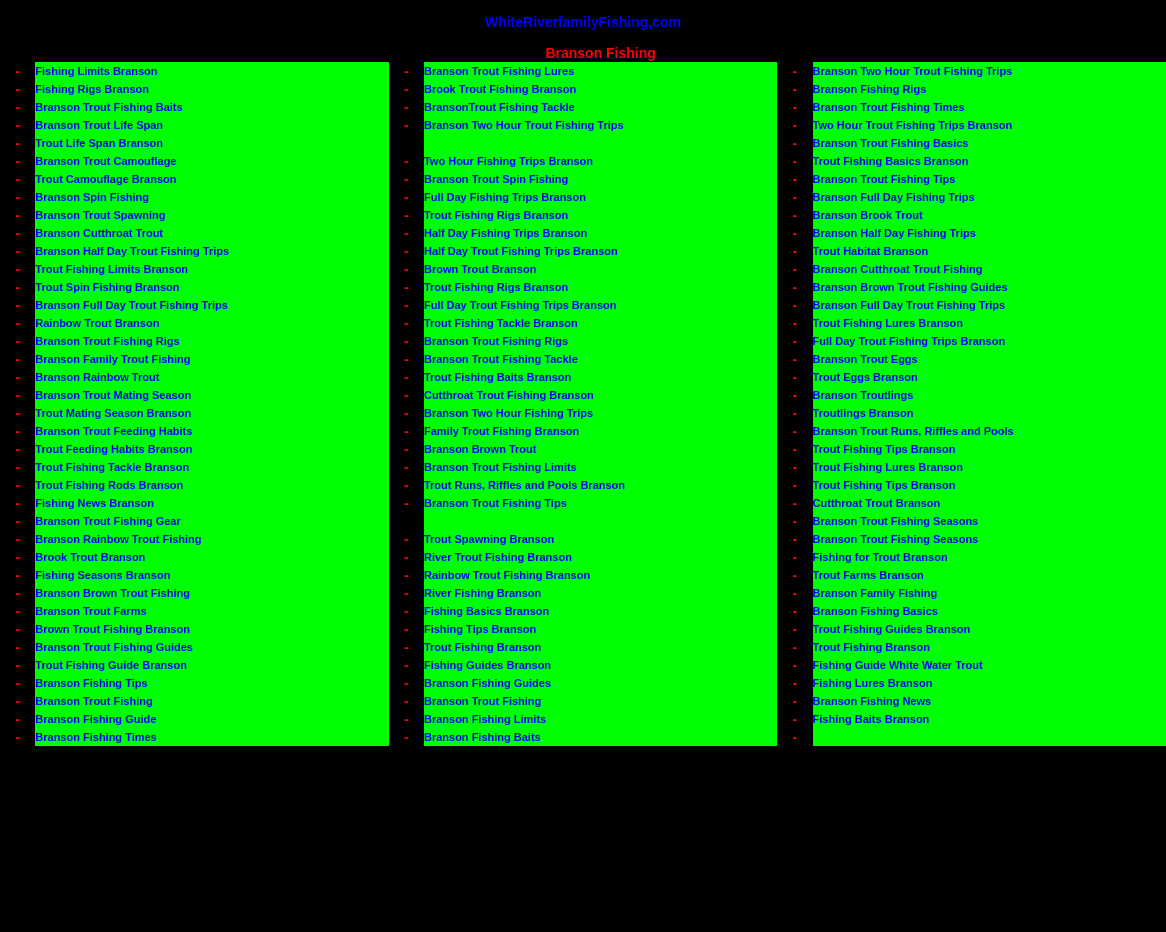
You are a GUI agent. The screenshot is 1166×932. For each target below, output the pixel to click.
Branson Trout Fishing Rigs (107, 341)
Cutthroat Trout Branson (877, 503)
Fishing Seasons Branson (102, 575)
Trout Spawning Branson (489, 539)
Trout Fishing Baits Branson (497, 377)
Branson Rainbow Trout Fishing (118, 539)
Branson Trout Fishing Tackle (501, 359)
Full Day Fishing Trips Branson (505, 197)
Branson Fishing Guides (487, 683)
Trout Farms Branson (868, 575)
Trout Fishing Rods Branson (109, 485)
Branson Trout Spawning (100, 215)
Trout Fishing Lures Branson (888, 323)
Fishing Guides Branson (487, 665)
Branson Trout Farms (90, 611)
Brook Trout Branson (90, 557)
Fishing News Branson (94, 503)
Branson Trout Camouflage (105, 161)
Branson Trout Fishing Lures (499, 71)
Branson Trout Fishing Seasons (896, 521)
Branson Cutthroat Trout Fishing (898, 269)
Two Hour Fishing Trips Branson (508, 161)
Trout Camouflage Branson (105, 179)
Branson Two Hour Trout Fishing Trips (913, 71)
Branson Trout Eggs (865, 359)
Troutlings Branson (863, 413)
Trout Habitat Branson (871, 251)
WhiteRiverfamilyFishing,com (583, 22)
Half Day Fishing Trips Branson (505, 233)
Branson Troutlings (863, 395)
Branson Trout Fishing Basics (891, 143)
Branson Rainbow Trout (97, 377)
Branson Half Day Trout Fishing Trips (132, 251)
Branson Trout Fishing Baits (108, 107)
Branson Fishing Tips (91, 683)
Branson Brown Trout (480, 449)
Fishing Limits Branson (96, 71)
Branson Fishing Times (95, 737)
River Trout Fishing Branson (498, 557)
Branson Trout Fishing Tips (884, 179)
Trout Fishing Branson (482, 647)
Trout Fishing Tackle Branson (501, 323)
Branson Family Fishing (875, 593)
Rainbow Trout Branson (97, 323)
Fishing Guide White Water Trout (898, 665)
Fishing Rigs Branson (92, 89)
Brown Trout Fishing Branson (112, 629)
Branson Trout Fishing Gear (107, 521)
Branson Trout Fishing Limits (500, 467)
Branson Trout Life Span (99, 125)
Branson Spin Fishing (92, 197)
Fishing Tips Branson (480, 629)
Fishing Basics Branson (486, 611)
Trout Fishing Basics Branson (891, 161)
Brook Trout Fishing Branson (500, 89)
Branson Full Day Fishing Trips (894, 197)
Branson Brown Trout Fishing (112, 593)
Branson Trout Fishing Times (889, 107)
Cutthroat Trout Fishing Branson (509, 395)
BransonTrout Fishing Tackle (499, 107)
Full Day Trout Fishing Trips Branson (520, 305)
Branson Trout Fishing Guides (114, 647)
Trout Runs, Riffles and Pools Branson (524, 485)
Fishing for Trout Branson (880, 557)
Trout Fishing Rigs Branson (496, 215)
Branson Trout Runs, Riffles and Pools (913, 431)
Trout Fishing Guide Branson (111, 665)
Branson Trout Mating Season (113, 395)
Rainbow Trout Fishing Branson (507, 575)
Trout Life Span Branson (99, 143)
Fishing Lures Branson (873, 683)
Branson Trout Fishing (93, 701)
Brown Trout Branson (480, 269)
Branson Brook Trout (868, 215)
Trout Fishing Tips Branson (884, 449)
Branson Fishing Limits (485, 719)
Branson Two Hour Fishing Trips (508, 413)
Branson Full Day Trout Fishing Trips (131, 305)
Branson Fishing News (872, 701)
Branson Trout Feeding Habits (113, 431)
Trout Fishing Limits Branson (111, 269)
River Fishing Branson (482, 593)
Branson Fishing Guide (95, 719)
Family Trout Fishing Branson (501, 431)
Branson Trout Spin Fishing (496, 179)
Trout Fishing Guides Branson (892, 629)
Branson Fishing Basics (875, 611)
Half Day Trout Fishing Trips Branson (521, 251)
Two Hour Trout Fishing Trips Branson (913, 125)
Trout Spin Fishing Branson (107, 287)
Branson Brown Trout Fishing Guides (910, 287)
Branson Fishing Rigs (870, 89)
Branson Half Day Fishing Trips (894, 233)
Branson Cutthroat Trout (99, 233)
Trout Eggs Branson (865, 377)
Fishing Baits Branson (871, 719)
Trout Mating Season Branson (113, 413)
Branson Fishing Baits (482, 737)
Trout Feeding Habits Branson (113, 449)
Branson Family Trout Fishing (112, 359)
